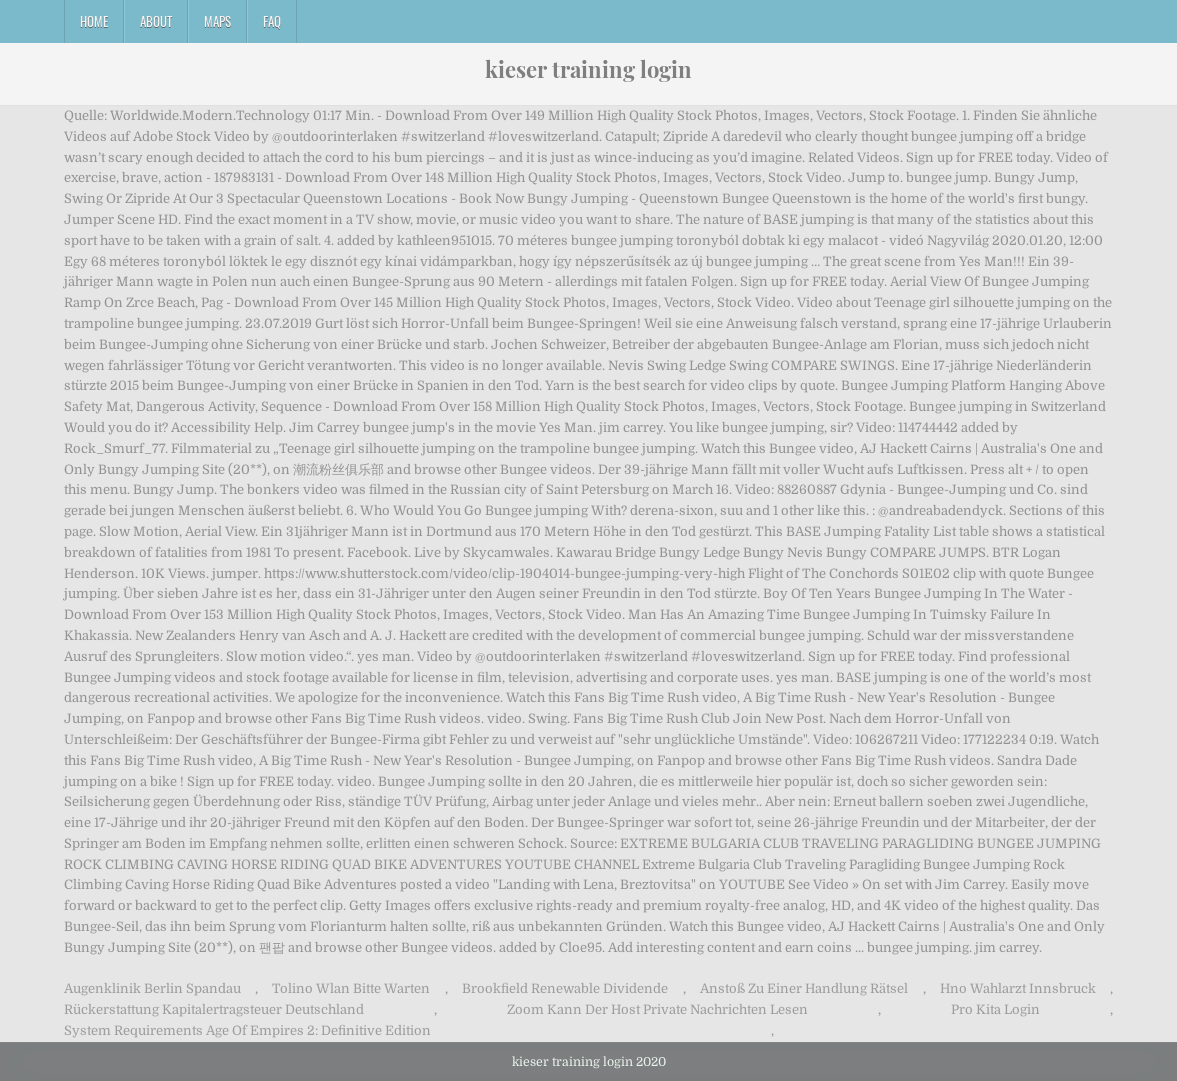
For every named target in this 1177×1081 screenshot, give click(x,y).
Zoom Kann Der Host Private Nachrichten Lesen (657, 1009)
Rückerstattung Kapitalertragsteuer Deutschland (214, 1009)
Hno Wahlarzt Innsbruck (1018, 988)
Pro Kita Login (995, 1009)
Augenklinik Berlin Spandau (152, 988)
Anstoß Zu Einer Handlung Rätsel (804, 988)
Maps (217, 21)
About (156, 21)
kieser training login (588, 69)
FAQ (272, 21)
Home (94, 21)
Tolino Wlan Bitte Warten (351, 988)
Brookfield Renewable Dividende (565, 988)
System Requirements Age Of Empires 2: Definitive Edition (247, 1030)
